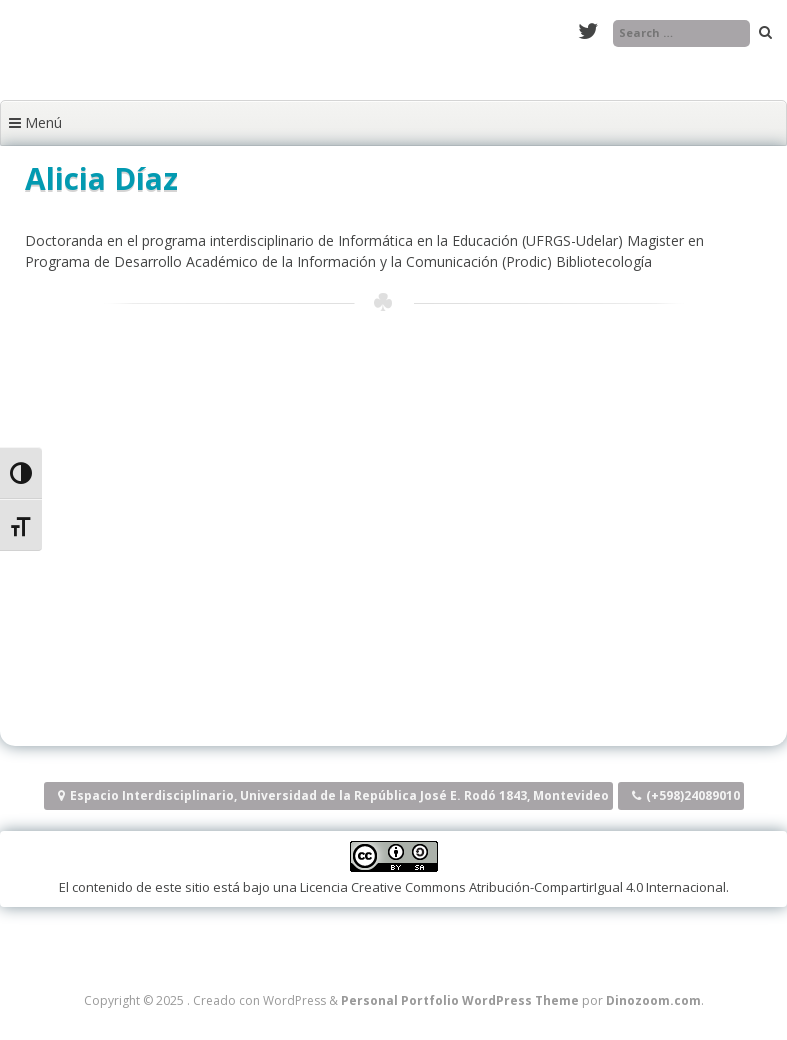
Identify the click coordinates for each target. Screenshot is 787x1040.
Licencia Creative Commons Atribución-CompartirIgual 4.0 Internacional (513, 887)
